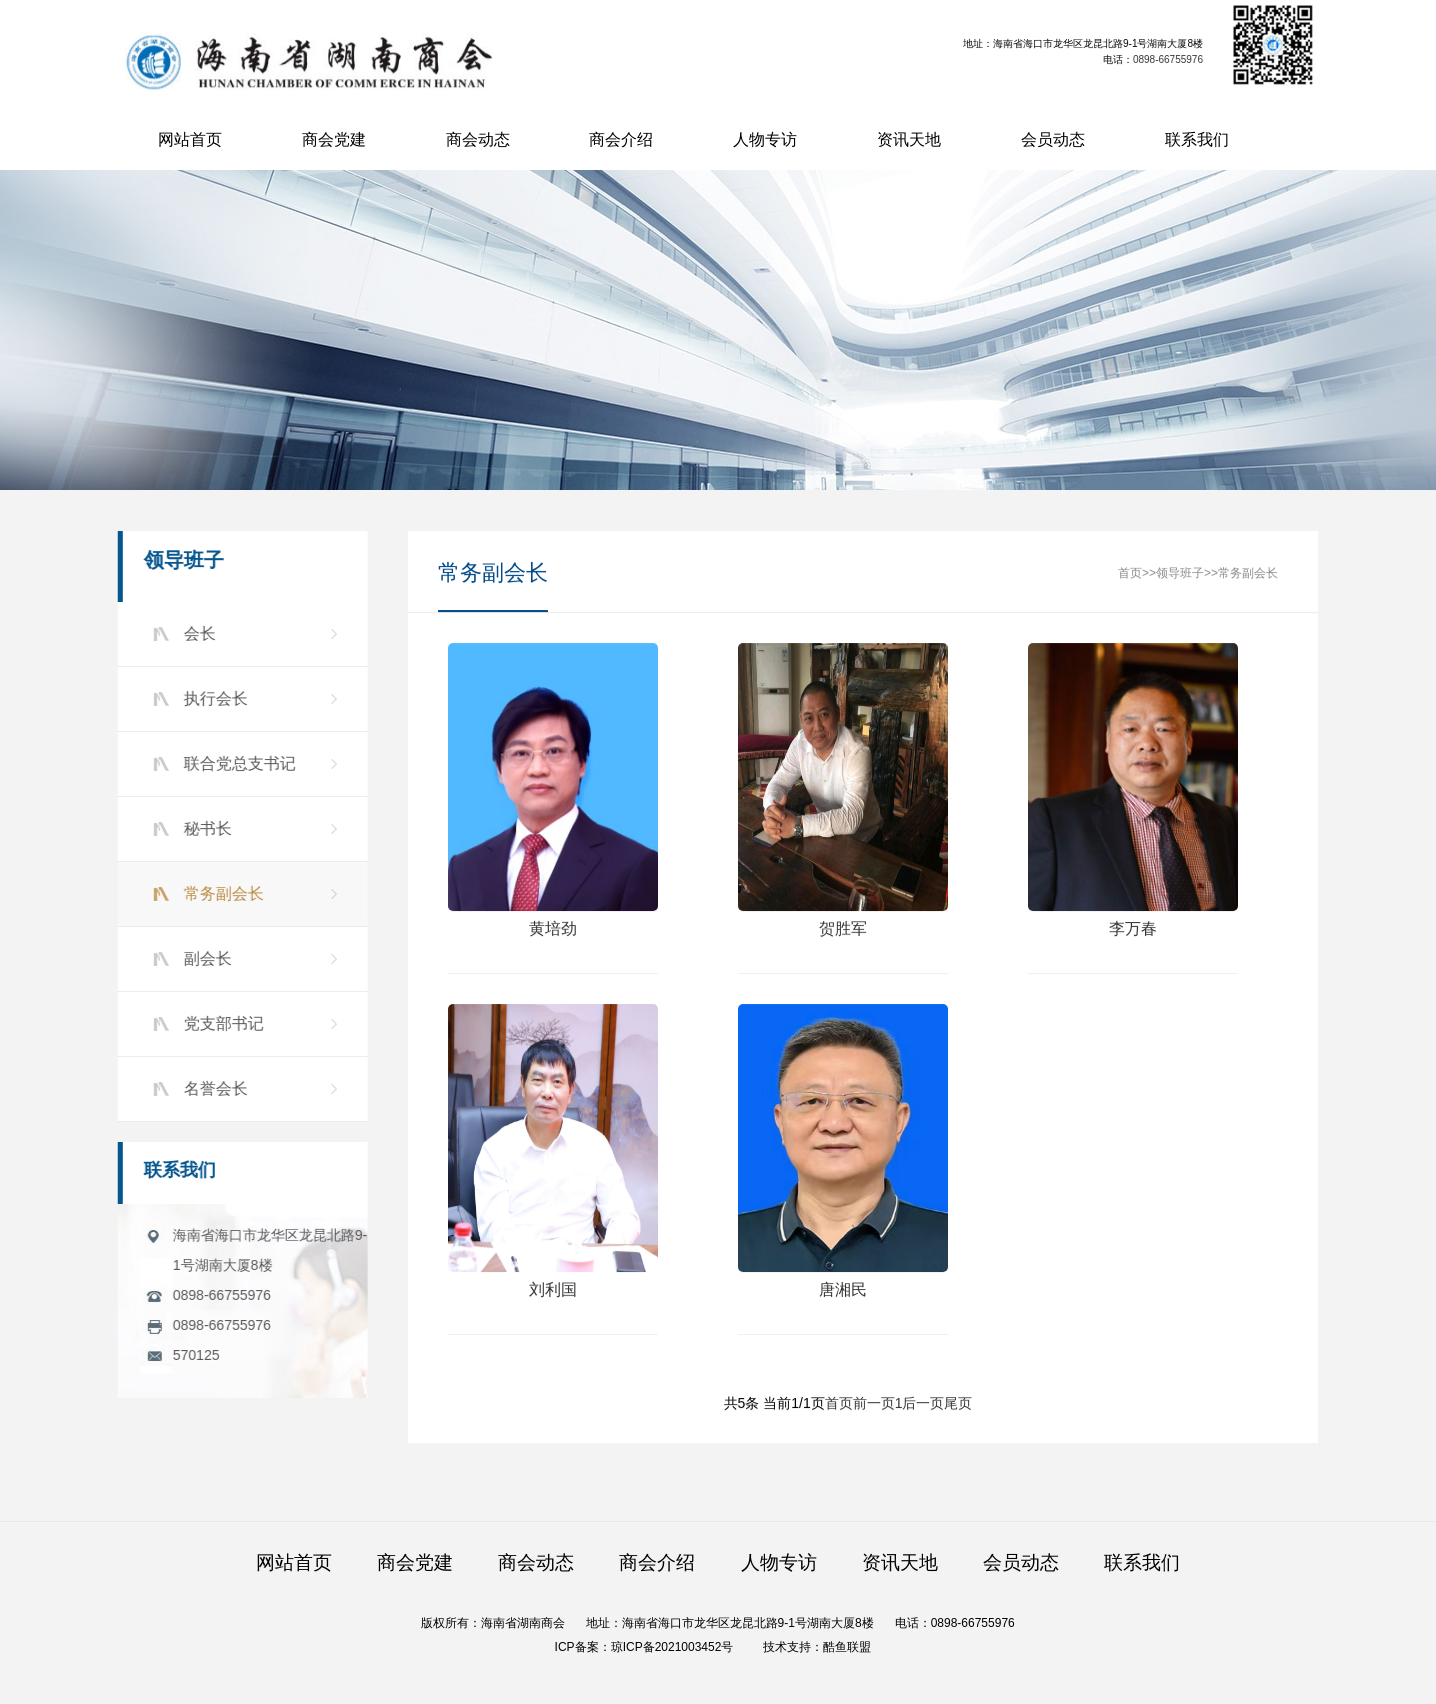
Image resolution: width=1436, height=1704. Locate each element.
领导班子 (1180, 574)
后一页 (923, 1404)
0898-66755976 (1169, 59)
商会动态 (478, 139)
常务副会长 (220, 893)
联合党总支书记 (236, 763)
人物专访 (765, 139)
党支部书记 (220, 1023)
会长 (196, 633)
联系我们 (1197, 139)
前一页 (874, 1404)
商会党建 (334, 139)
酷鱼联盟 (847, 1647)
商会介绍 (621, 139)
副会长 (204, 958)
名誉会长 (212, 1088)
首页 (1130, 574)
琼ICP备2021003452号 (672, 1647)
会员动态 (1053, 139)
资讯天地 (909, 139)
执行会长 (212, 698)
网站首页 (190, 139)
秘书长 (204, 828)
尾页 (958, 1404)
